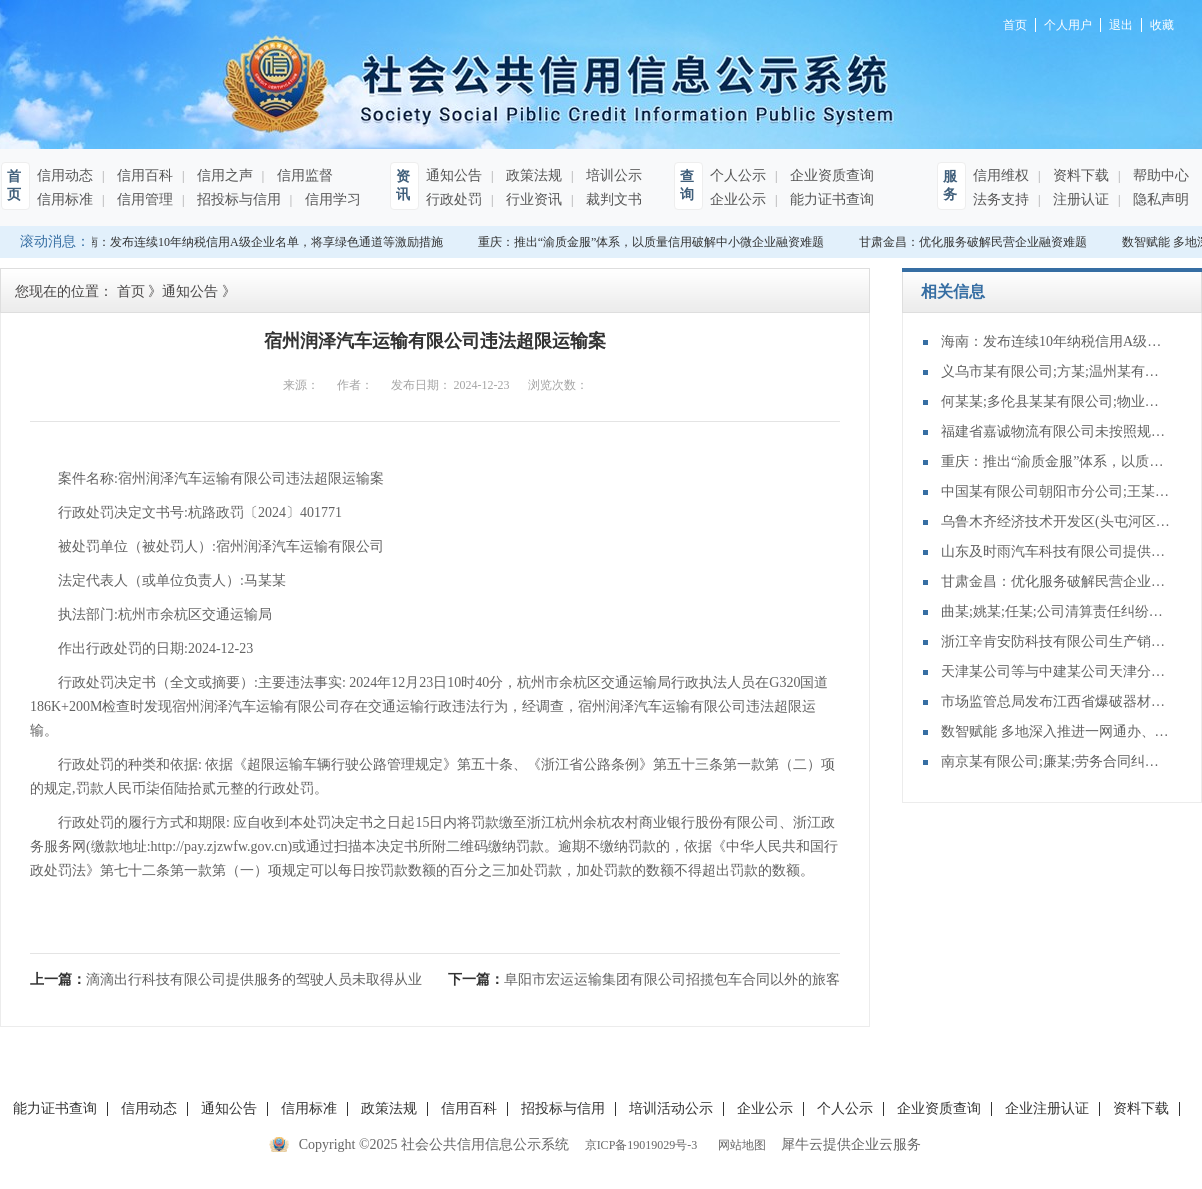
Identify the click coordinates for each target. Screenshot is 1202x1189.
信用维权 (1001, 175)
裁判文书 (612, 199)
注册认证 (1079, 199)
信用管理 (143, 199)
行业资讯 (532, 199)
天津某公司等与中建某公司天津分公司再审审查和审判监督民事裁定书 (1056, 671)
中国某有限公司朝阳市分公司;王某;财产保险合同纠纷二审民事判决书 (1056, 491)
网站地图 (739, 1145)
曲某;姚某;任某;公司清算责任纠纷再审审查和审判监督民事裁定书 (1056, 611)
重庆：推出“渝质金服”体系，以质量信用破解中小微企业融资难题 (653, 242)
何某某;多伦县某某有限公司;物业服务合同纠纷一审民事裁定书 (1056, 401)
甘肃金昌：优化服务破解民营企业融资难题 (975, 242)
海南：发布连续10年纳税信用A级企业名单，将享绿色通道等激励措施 (260, 242)
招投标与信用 (237, 199)
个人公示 (738, 175)
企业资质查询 (830, 175)
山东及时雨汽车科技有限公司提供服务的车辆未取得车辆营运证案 (1056, 551)
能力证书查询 (830, 199)
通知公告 (454, 175)
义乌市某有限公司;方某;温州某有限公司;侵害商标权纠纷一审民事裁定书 (1056, 371)
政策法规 (532, 175)
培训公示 (612, 175)
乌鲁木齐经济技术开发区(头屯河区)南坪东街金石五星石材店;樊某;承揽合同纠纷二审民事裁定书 (1056, 521)
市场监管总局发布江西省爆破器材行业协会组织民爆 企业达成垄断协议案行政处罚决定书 (1056, 701)
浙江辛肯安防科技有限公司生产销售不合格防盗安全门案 (1056, 641)
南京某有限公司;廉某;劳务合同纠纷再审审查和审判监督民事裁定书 (1056, 761)
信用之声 (223, 175)
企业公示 (738, 199)
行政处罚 (454, 199)
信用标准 (65, 199)
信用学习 (331, 199)
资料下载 (1079, 175)
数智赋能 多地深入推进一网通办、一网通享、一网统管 (1056, 731)
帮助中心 (1159, 175)
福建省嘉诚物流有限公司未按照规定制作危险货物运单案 (1056, 431)
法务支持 (1001, 199)
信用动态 (65, 175)
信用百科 (143, 175)
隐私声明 (1159, 199)
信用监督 (303, 175)
